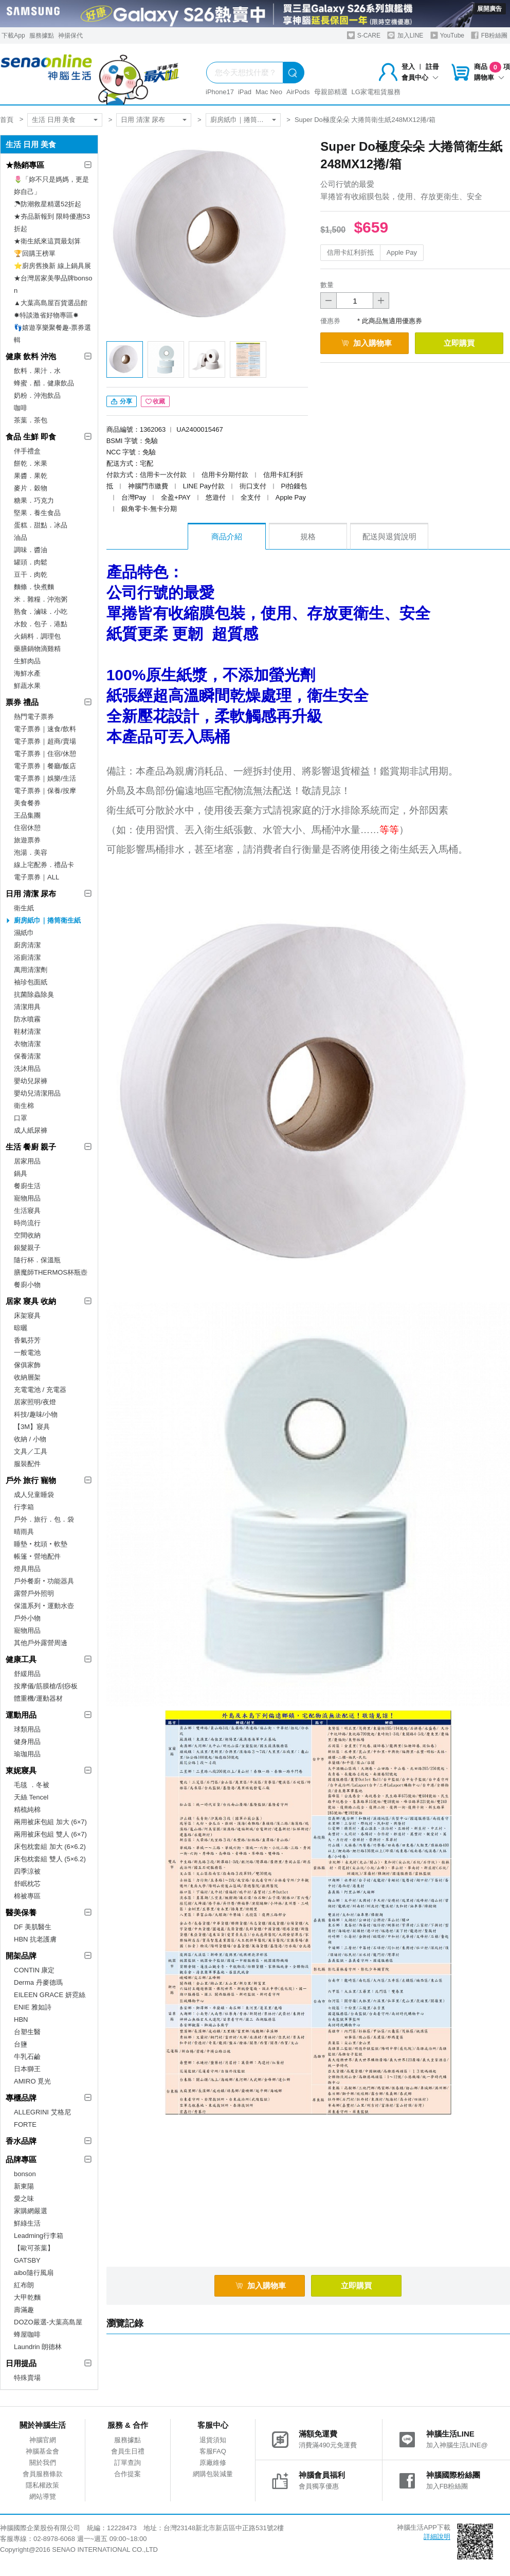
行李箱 (24, 1507)
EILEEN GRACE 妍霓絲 (49, 1995)
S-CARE (363, 35)
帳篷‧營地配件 (37, 1556)
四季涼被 (27, 1871)
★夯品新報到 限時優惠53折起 (52, 223)
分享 (121, 401)
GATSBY (27, 2260)
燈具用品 (27, 1569)
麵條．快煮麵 (34, 587)
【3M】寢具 (32, 1427)
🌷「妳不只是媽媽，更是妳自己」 (51, 185)
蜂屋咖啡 (27, 2334)
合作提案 (127, 2474)
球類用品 (27, 1729)
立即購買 (459, 343)
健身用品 (27, 1741)
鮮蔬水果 (27, 686)
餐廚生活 (27, 1186)
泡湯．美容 (30, 852)
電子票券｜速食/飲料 (45, 729)
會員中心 (420, 77)
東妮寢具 (21, 1770)
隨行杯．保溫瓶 (37, 1260)
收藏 (155, 401)
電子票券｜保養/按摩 (45, 791)
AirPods (298, 92)
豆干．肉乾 (30, 574)
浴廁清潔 (27, 957)
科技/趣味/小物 (36, 1414)
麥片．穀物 (30, 488)
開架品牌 (21, 1955)
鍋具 (20, 1173)
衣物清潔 (27, 1044)
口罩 (20, 1118)
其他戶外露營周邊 (40, 1643)
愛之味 (24, 2198)
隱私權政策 (42, 2485)
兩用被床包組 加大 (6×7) (50, 1822)
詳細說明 (437, 2536)
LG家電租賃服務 (376, 92)
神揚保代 (70, 35)
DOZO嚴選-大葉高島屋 (48, 2322)
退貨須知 (212, 2440)
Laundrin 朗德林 (38, 2347)
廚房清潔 (27, 945)
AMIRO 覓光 (32, 2081)
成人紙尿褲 (30, 1130)
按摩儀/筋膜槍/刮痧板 (46, 1686)
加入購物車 (366, 343)
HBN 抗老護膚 (35, 1939)
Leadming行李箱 (38, 2235)
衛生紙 (24, 908)
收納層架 (27, 1377)
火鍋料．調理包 (37, 636)
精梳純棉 (27, 1809)
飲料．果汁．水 (37, 371)
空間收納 (27, 1235)
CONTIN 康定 (34, 1970)
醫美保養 (21, 1912)
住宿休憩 (27, 828)
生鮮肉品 (27, 661)
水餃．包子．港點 (40, 624)
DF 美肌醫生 (32, 1927)
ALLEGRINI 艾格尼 (42, 2112)
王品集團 (27, 815)
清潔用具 (27, 1007)
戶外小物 (27, 1618)
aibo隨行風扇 (33, 2273)
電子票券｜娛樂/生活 (45, 778)
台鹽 (20, 2044)
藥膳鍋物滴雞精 (37, 648)
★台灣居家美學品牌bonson (53, 284)
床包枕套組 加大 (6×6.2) (50, 1846)
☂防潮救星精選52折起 (47, 204)
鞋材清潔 (27, 1031)
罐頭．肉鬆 (30, 562)
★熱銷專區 (25, 165)
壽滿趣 (24, 2310)
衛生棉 (24, 1105)
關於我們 (42, 2462)
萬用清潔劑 (30, 970)
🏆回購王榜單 (35, 253)
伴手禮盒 (27, 451)
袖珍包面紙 (30, 982)
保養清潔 (27, 1056)
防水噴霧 (27, 1019)
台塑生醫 (27, 2032)
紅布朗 (24, 2285)
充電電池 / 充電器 (40, 1389)
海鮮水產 (27, 673)
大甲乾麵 (27, 2297)
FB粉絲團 (489, 35)
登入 (408, 66)
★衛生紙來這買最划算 (47, 241)
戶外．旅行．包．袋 (44, 1519)
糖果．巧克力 (34, 500)
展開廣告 (489, 8)
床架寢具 (27, 1315)
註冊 (432, 66)
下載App (13, 35)
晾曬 (20, 1328)
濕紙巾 (24, 933)
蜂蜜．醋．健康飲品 (44, 383)
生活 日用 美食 (54, 119)
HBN (21, 2019)
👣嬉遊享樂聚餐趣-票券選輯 (52, 334)
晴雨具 (24, 1532)
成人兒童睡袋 (34, 1494)
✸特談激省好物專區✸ (46, 315)
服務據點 (41, 35)
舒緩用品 (27, 1674)
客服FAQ (212, 2451)
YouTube (447, 35)
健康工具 (21, 1659)
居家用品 (27, 1161)
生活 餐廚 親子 (31, 1146)
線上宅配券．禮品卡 (44, 865)
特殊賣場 (27, 2377)
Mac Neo (269, 92)
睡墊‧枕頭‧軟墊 (40, 1544)
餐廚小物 (27, 1285)
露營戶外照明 (34, 1593)
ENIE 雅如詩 (32, 2007)
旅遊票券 (27, 840)
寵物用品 (27, 1198)
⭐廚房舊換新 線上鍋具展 (52, 266)
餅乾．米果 (30, 463)
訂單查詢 (127, 2462)
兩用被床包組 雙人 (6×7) (50, 1834)
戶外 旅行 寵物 (31, 1480)
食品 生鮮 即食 (31, 436)
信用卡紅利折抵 (350, 252)
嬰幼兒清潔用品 (37, 1093)
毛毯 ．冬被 (31, 1785)
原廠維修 (212, 2462)
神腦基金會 (42, 2451)
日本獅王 (27, 2069)
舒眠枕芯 (27, 1883)
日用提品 (21, 2363)
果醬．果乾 (30, 476)
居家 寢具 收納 (31, 1301)
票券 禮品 (22, 702)
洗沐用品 (27, 1068)
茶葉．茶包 (30, 420)
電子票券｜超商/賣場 (45, 741)
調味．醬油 (30, 550)
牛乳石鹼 (27, 2056)
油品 (20, 537)
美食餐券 (27, 803)
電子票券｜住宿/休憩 (45, 753)
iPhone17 (220, 92)
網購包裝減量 (213, 2474)
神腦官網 (42, 2440)
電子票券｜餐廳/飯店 (45, 766)
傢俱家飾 (27, 1365)
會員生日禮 (127, 2451)
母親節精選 (331, 92)
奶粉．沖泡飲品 (37, 395)
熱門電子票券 (34, 716)
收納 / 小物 (30, 1439)
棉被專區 (27, 1896)
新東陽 (24, 2186)
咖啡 (20, 408)
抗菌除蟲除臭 (34, 994)
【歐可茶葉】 (34, 2248)
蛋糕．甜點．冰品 (40, 525)
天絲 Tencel (31, 1797)
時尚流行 (27, 1223)
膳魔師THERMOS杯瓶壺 (50, 1272)
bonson (25, 2174)
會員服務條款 (43, 2474)
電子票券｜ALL (36, 877)
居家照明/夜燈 (35, 1402)
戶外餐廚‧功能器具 (44, 1581)
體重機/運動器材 (38, 1698)
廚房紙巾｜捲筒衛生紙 (243, 119)
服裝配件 (27, 1464)
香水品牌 (21, 2141)
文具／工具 (30, 1451)
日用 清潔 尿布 (143, 119)
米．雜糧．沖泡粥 (40, 599)
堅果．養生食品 (37, 513)
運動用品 (21, 1714)
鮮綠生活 (27, 2223)
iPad (244, 92)
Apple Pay (402, 252)
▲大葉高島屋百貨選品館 (50, 303)
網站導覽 (42, 2496)
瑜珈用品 (27, 1754)
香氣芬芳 (27, 1340)
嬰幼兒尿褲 (30, 1081)
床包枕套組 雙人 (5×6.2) (50, 1859)
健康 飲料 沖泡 (31, 356)
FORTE (25, 2124)
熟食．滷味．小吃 (40, 611)
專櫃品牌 (21, 2097)
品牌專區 (21, 2159)
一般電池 (27, 1352)
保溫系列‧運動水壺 (44, 1606)
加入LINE (405, 35)
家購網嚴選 (30, 2211)
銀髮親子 (27, 1247)
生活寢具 (27, 1210)
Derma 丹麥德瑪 (38, 1982)
